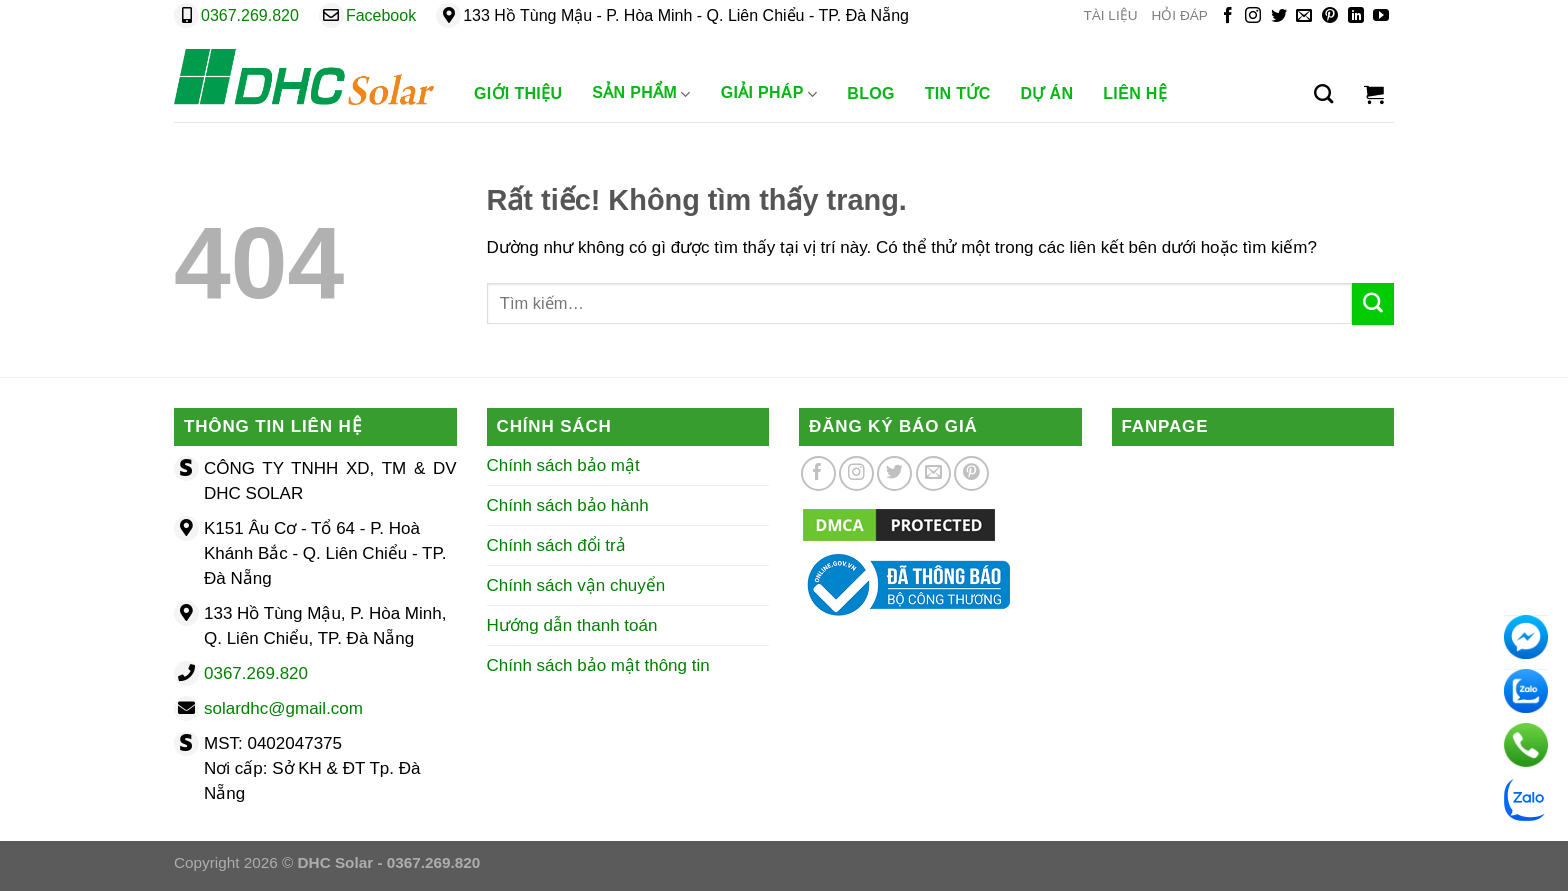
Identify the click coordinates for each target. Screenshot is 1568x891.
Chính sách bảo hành (568, 505)
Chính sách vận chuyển (576, 585)
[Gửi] (1373, 304)
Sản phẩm (641, 94)
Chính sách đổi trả (556, 545)
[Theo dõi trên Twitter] (1279, 16)
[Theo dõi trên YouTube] (1381, 16)
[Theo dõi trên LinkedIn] (1356, 16)
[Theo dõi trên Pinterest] (1330, 16)
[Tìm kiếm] (1323, 94)
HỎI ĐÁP (1180, 15)
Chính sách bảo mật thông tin (598, 665)
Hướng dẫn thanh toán (572, 625)
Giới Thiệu (518, 93)
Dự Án (1047, 93)
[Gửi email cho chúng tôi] (1304, 16)
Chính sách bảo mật (563, 465)
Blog (871, 93)
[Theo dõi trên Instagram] (1253, 16)
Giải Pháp (769, 94)
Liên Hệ (1135, 93)
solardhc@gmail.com (283, 708)
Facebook (381, 15)
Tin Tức (958, 93)
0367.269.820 (250, 15)
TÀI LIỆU (1110, 15)
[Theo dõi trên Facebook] (1228, 16)
